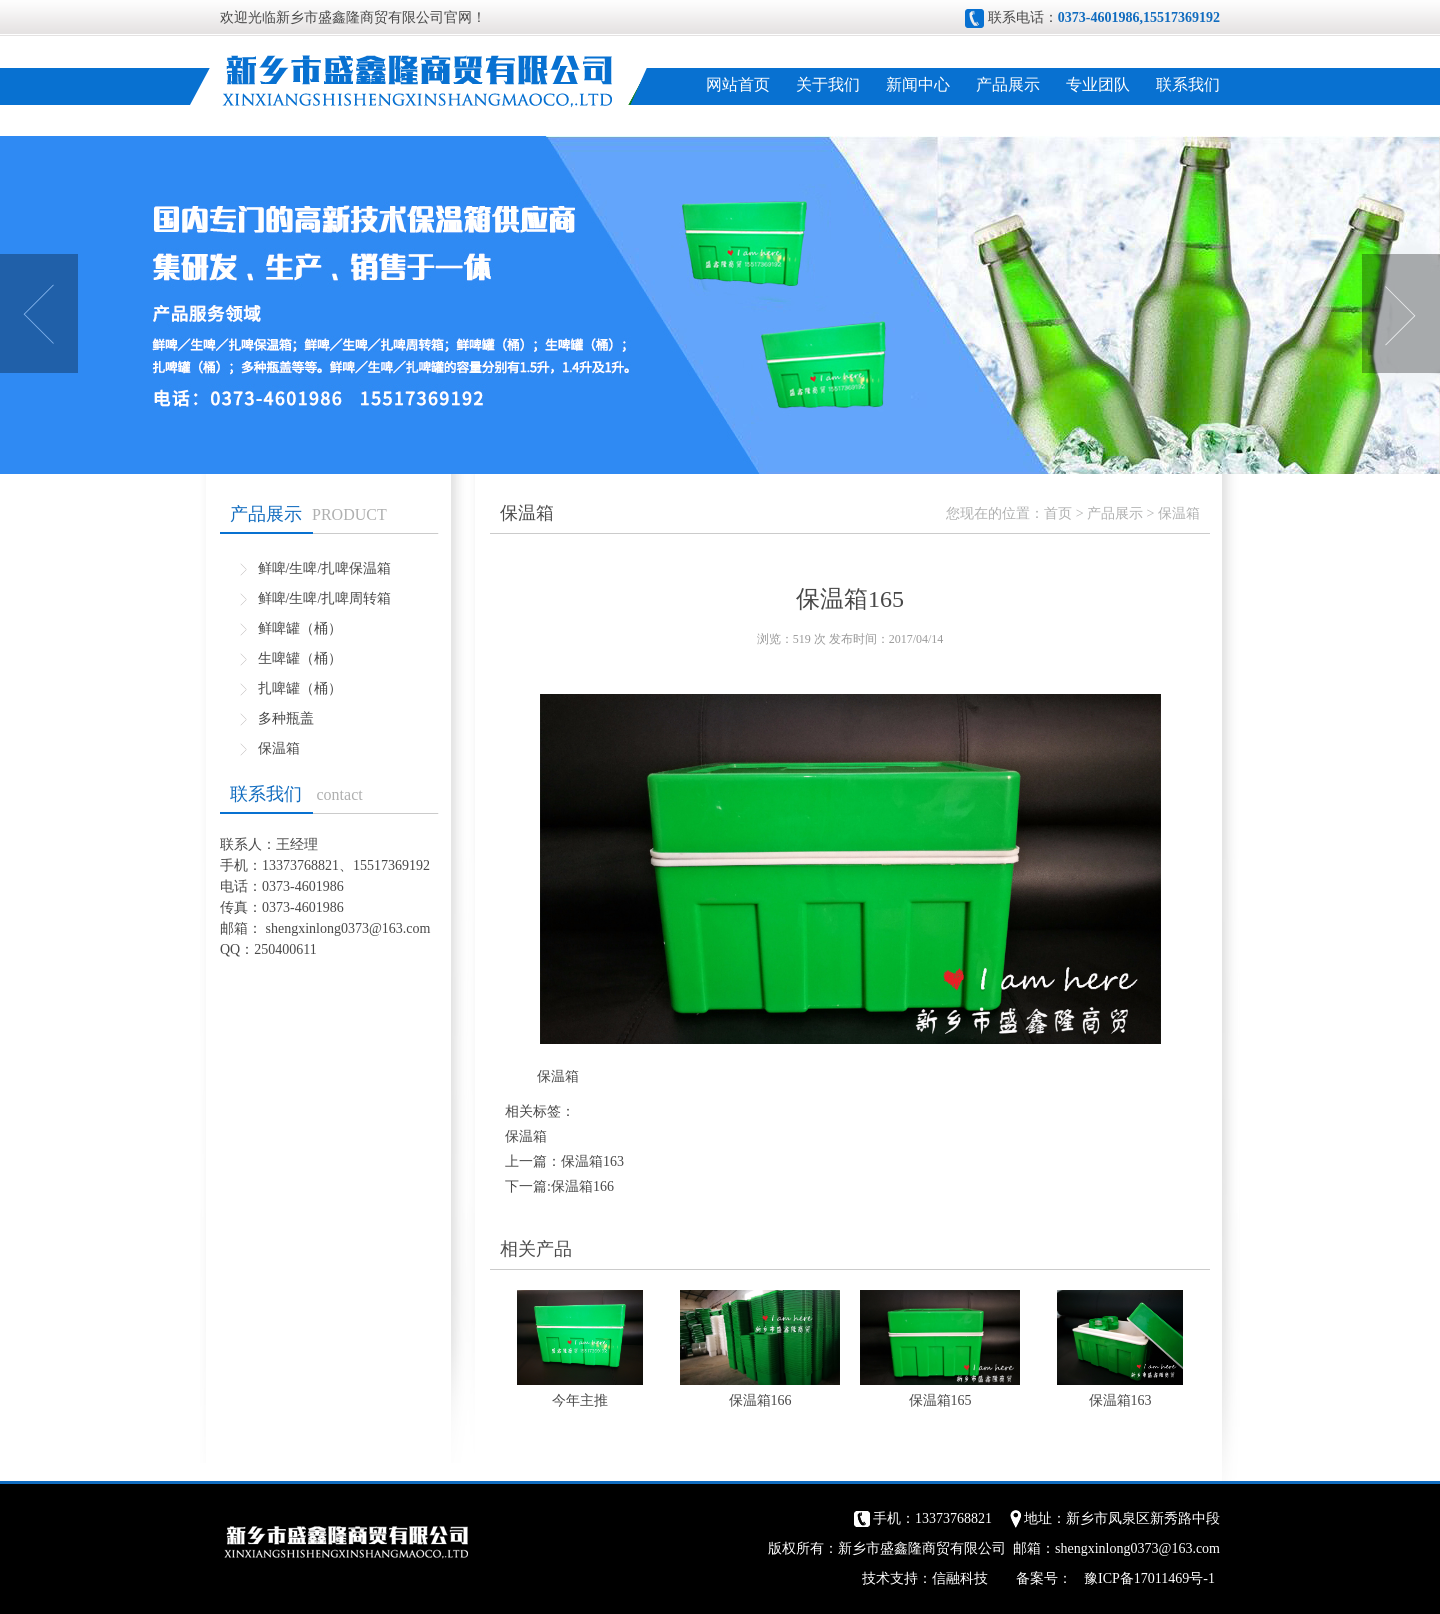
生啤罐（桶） (300, 658)
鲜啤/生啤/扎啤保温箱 (325, 568)
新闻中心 (918, 84)
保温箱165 (940, 1400)
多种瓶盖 (286, 718)
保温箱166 (582, 1186)
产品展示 (1008, 84)
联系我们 (1188, 84)
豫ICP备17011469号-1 (1149, 1578)
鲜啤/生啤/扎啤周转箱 (325, 598)
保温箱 (279, 748)
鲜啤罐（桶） (300, 628)
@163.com (400, 928)
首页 (1058, 513)
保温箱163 (592, 1161)
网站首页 (738, 84)
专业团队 (1098, 84)
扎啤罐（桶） (300, 688)
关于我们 (828, 84)
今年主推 (580, 1400)
